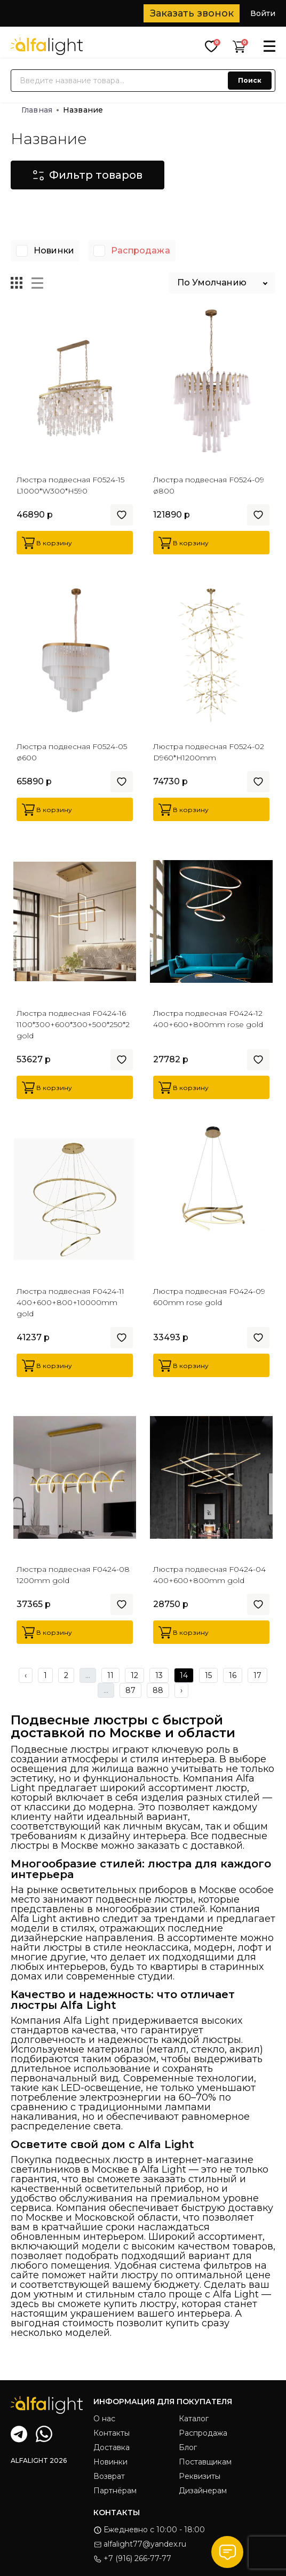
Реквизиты (199, 2476)
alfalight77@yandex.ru (139, 2544)
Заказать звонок (192, 13)
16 (232, 1675)
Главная (40, 110)
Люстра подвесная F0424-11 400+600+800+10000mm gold (70, 1302)
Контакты (111, 2433)
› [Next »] (181, 1690)
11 (110, 1675)
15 (208, 1675)
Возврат (109, 2476)
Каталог (194, 2418)
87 (130, 1690)
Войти (262, 13)
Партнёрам (115, 2490)
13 (159, 1675)
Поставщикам (205, 2462)
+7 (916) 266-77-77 (132, 2558)
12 (134, 1675)
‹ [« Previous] (26, 1675)
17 (257, 1675)
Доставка (111, 2447)
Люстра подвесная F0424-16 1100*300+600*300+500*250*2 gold (73, 1024)
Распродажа (140, 250)
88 (158, 1690)
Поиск (249, 80)
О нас (104, 2418)
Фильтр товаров (87, 175)
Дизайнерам (203, 2490)
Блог (188, 2447)
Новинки (54, 250)
